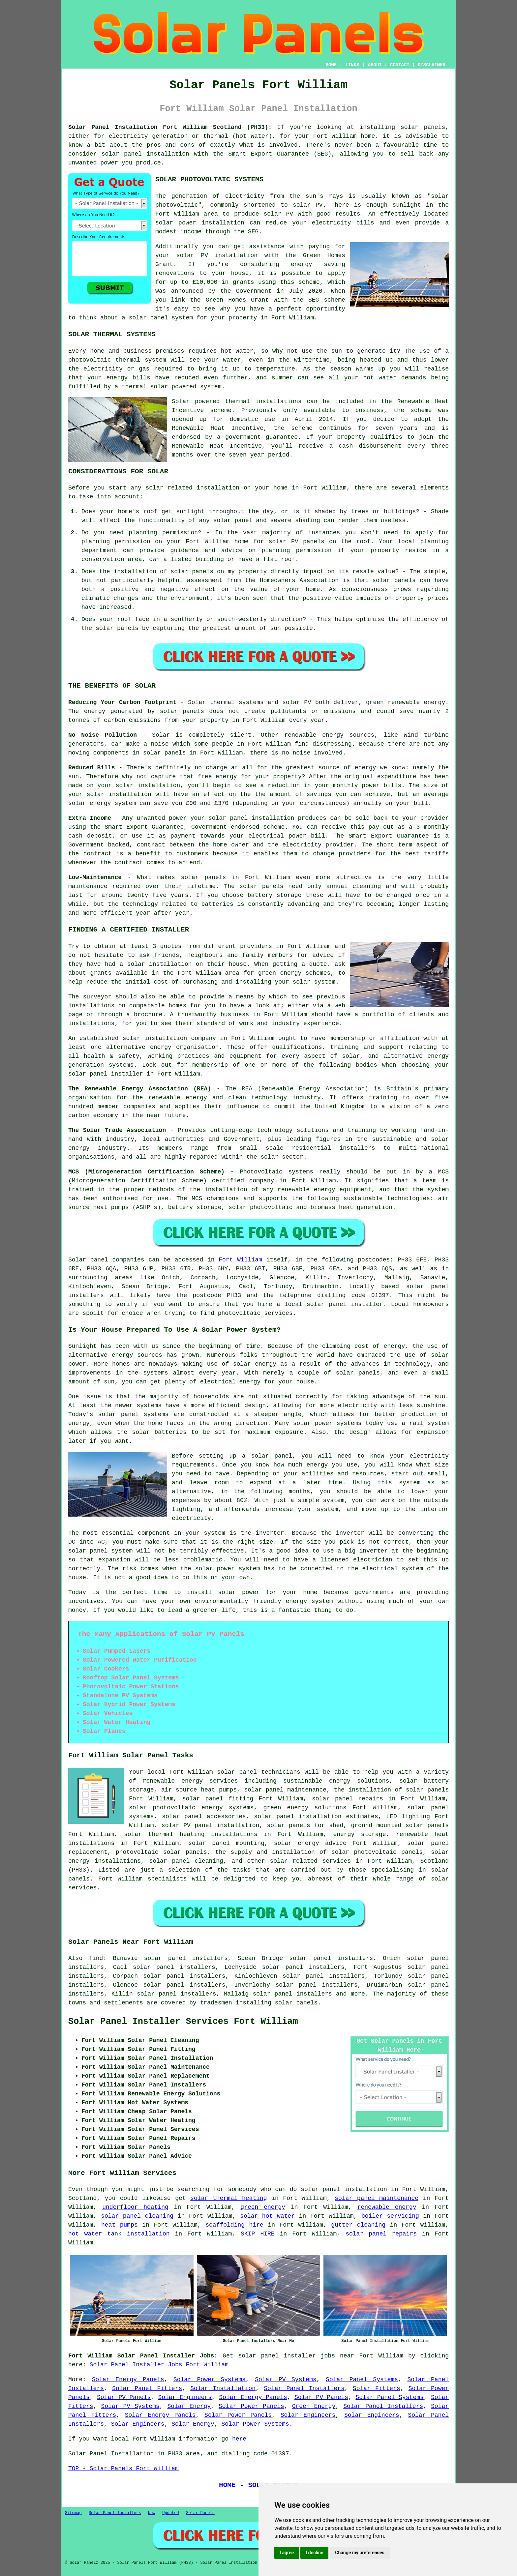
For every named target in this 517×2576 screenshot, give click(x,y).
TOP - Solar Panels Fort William (123, 2468)
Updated (170, 2513)
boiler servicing (390, 2216)
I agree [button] (287, 2552)
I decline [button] (314, 2552)
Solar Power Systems (209, 2379)
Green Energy (314, 2406)
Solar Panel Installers (304, 2388)
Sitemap (73, 2513)
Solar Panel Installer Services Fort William (183, 2022)
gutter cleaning (358, 2225)
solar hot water (267, 2216)
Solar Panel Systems (362, 2379)
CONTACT (400, 65)
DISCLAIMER (431, 65)
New (151, 2513)
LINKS (352, 65)
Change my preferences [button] (359, 2552)
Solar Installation (223, 2388)
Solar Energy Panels (128, 2379)
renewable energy (386, 2207)
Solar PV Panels (124, 2397)
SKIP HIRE (258, 2234)
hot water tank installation (119, 2234)
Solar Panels (200, 2513)
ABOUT (375, 65)
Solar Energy (189, 2406)
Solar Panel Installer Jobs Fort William (159, 2364)
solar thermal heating (228, 2198)
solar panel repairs (381, 2234)
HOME (331, 65)
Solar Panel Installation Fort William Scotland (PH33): (170, 127)
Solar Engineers (185, 2397)
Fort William (240, 1260)
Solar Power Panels (251, 2406)
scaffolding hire (234, 2225)
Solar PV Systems (285, 2379)
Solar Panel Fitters (147, 2388)
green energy (262, 2207)
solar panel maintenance (376, 2198)
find (96, 1958)
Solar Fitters (376, 2388)
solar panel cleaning (137, 2216)
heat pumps (119, 2225)
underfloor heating (135, 2207)
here (239, 2439)
